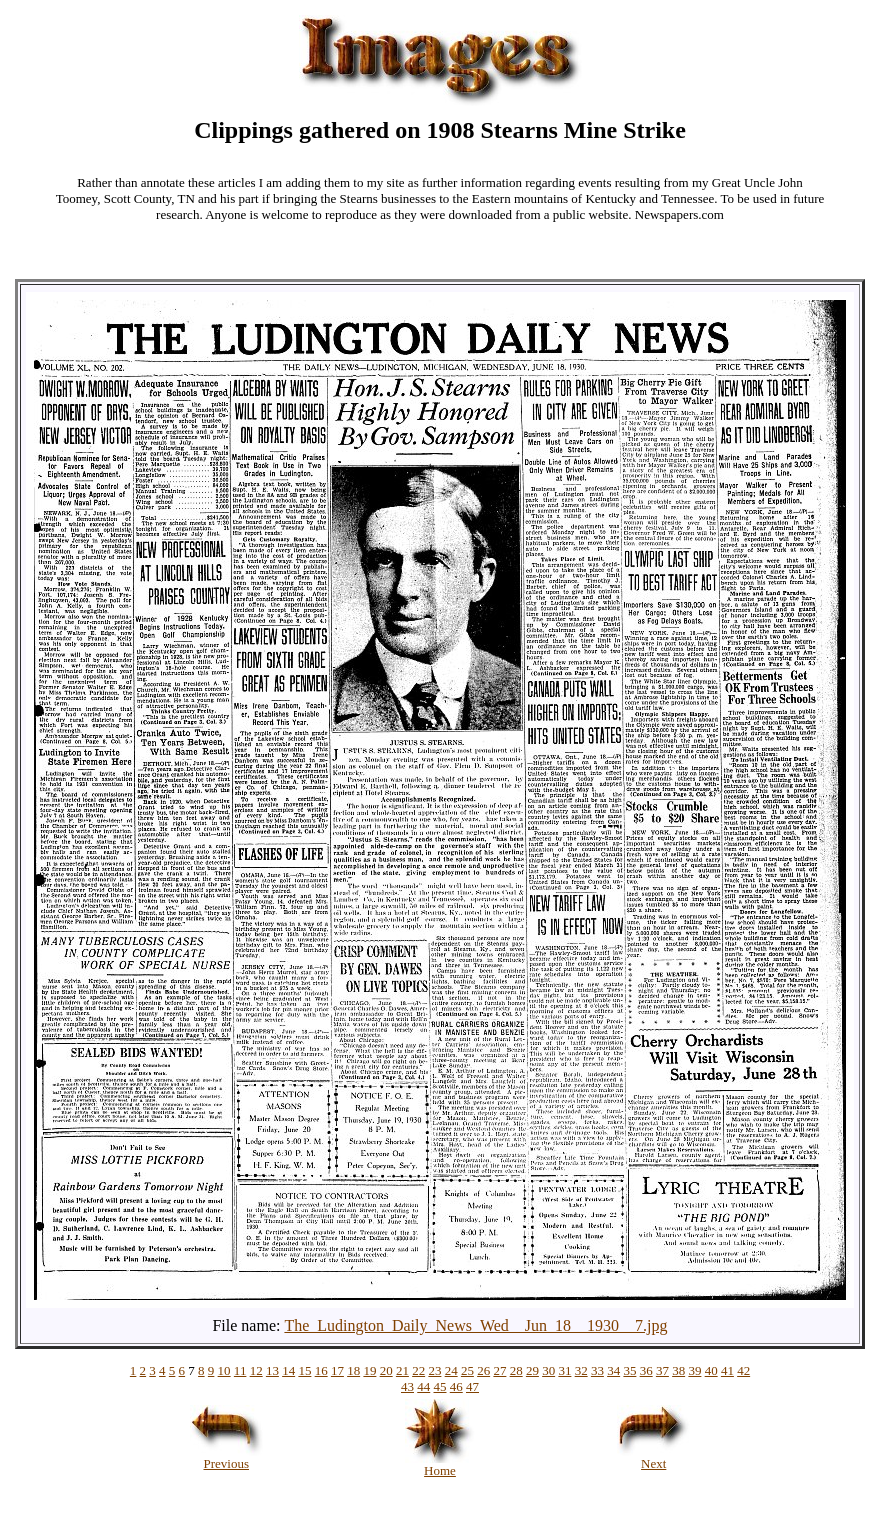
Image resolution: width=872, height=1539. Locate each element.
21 (402, 1370)
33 (597, 1370)
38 (678, 1370)
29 (532, 1370)
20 (386, 1370)
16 (321, 1370)
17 (337, 1370)
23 (434, 1370)
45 (440, 1386)
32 (581, 1370)
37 (662, 1370)
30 (548, 1370)
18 (353, 1370)
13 (272, 1370)
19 (369, 1370)
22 (418, 1370)
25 (467, 1370)
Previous (226, 1457)
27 (499, 1370)
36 (646, 1370)
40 (711, 1370)
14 (288, 1370)
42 (743, 1370)
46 (456, 1386)
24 (451, 1370)
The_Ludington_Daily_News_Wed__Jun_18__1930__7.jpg (475, 1325)
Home (440, 1464)
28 (516, 1370)
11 (240, 1370)
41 (727, 1370)
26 (483, 1370)
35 (629, 1370)
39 (694, 1370)
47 (472, 1386)
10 (224, 1370)
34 (613, 1370)
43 (407, 1386)
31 (564, 1370)
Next (653, 1457)
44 (423, 1386)
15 (304, 1370)
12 (256, 1370)
